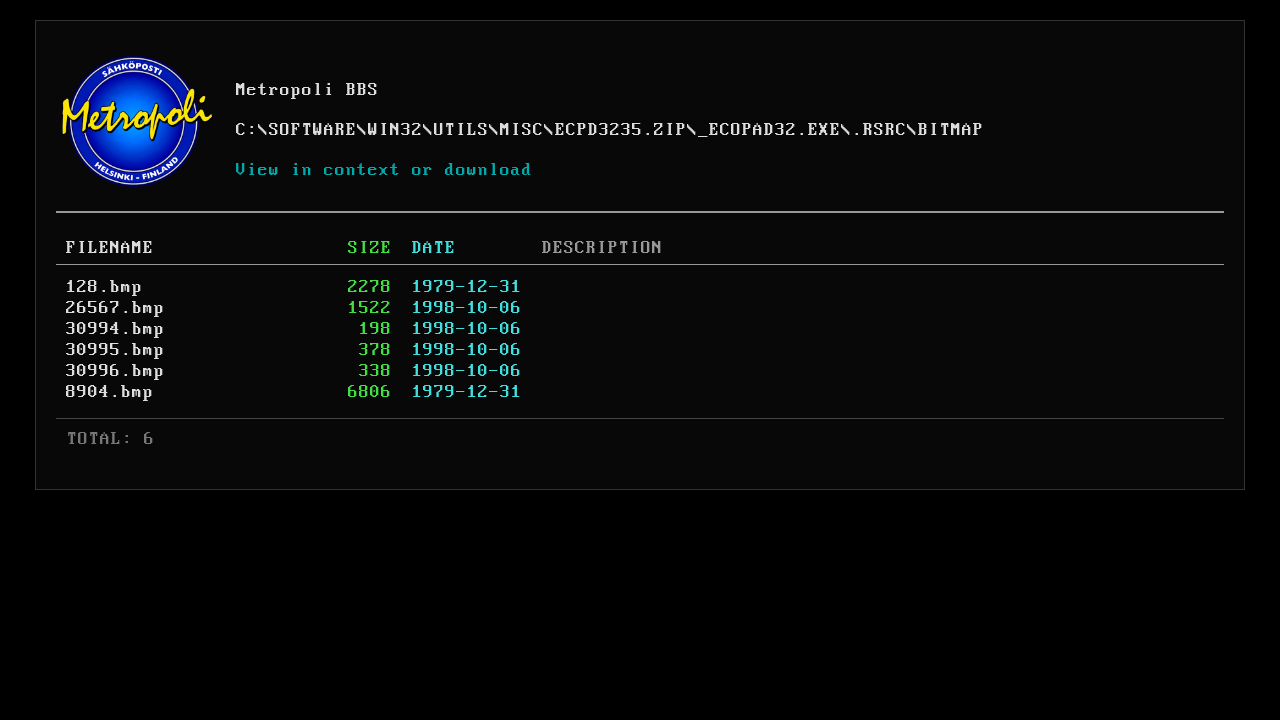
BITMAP (951, 130)
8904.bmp (110, 392)
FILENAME (110, 248)
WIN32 (395, 130)
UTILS (461, 130)
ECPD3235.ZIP (621, 130)
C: (247, 130)
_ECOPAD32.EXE (769, 130)
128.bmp (104, 287)
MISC (522, 130)
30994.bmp (115, 329)
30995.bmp (115, 350)
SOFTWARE (313, 130)
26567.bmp (115, 308)
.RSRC (879, 130)
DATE (434, 248)
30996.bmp (115, 371)
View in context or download (384, 170)
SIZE (370, 248)
